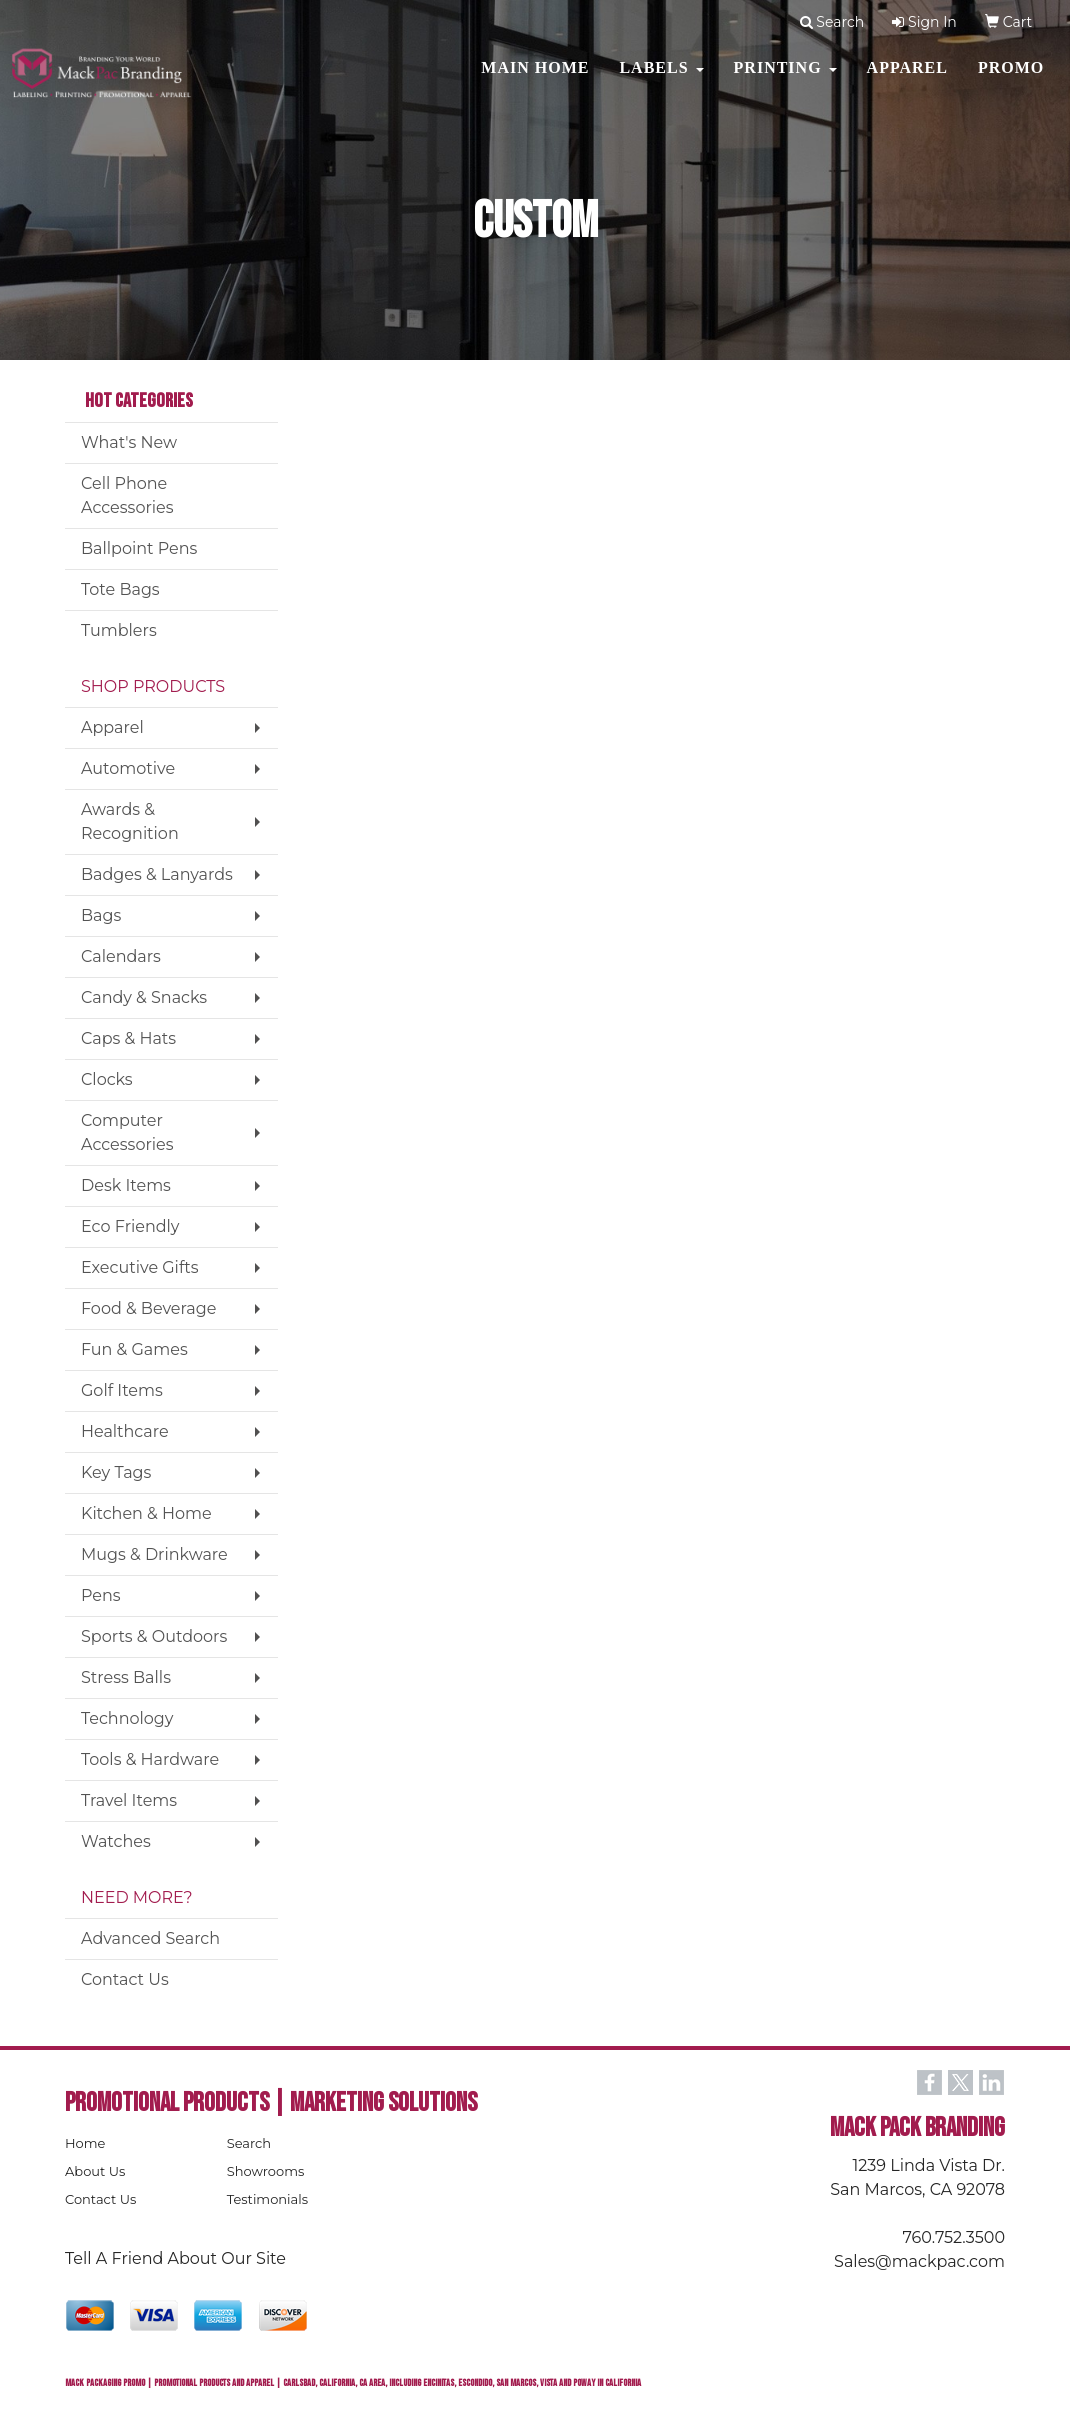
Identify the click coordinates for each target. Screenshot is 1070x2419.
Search (249, 2143)
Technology (127, 1718)
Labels (661, 79)
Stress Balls (126, 1677)
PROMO (1011, 79)
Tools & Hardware (150, 1759)
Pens (101, 1595)
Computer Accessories (127, 1132)
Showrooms (266, 2171)
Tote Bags (120, 589)
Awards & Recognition (130, 821)
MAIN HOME (535, 79)
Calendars (121, 956)
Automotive (128, 768)
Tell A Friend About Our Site (175, 2258)
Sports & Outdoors (154, 1636)
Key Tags (116, 1472)
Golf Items (122, 1390)
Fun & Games (134, 1349)
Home (85, 2143)
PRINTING (785, 79)
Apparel (907, 79)
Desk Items (126, 1185)
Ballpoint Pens (139, 548)
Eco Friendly (130, 1226)
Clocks (107, 1079)
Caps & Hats (128, 1038)
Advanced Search (150, 1938)
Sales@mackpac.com (919, 2261)
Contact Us (125, 1979)
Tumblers (119, 630)
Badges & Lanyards (157, 874)
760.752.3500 (954, 2237)
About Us (95, 2171)
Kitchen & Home (146, 1513)
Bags (101, 915)
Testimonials (267, 2199)
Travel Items (129, 1800)
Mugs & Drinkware (154, 1554)
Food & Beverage (148, 1308)
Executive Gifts (140, 1267)
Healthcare (125, 1431)
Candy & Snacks (144, 997)
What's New (129, 442)
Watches (116, 1841)
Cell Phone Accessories (127, 495)
